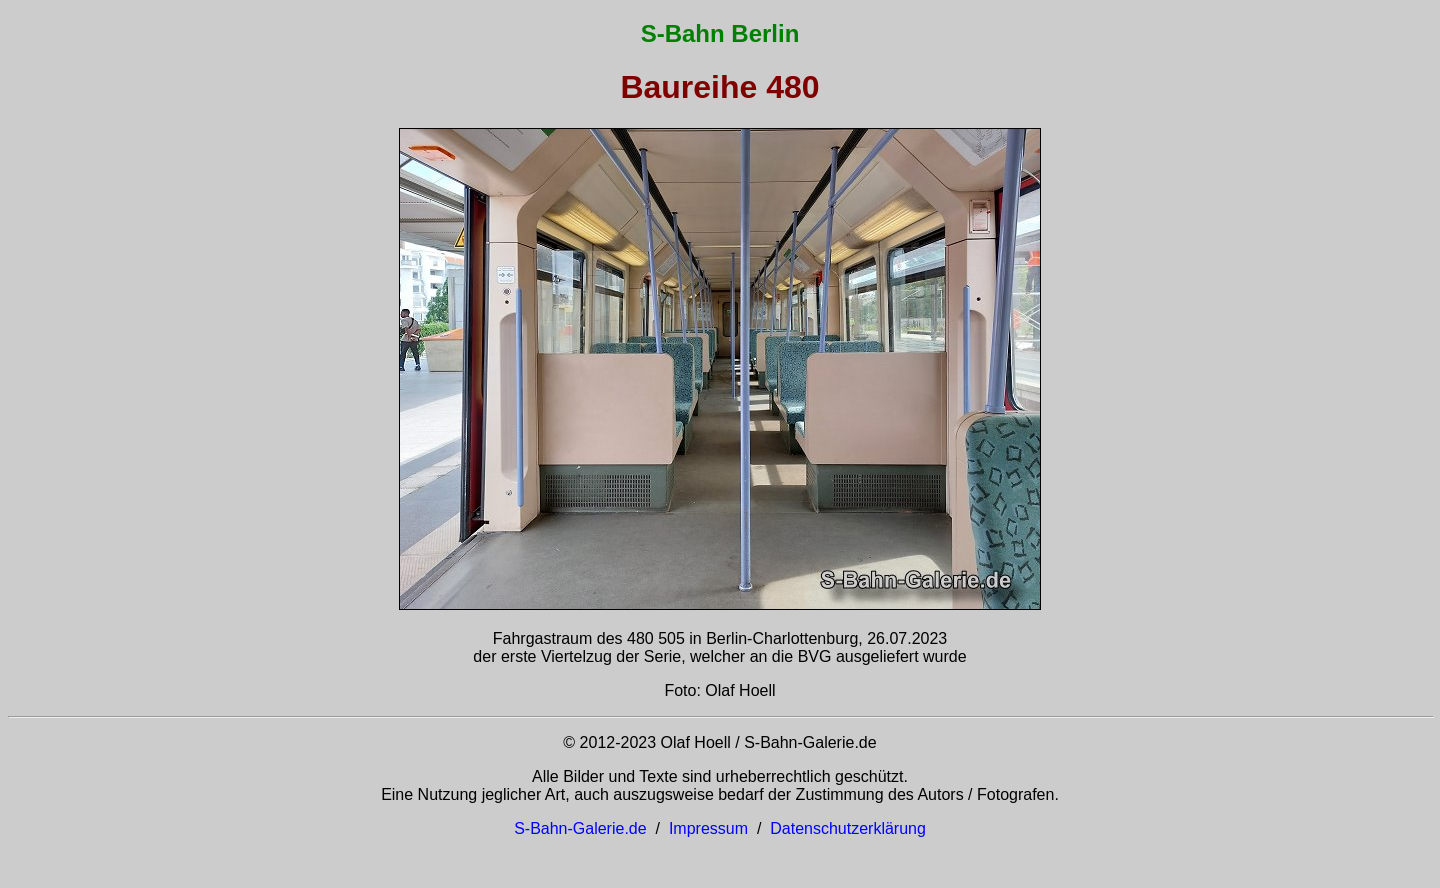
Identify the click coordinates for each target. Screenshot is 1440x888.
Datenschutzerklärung (848, 828)
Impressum (708, 828)
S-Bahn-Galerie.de (580, 828)
